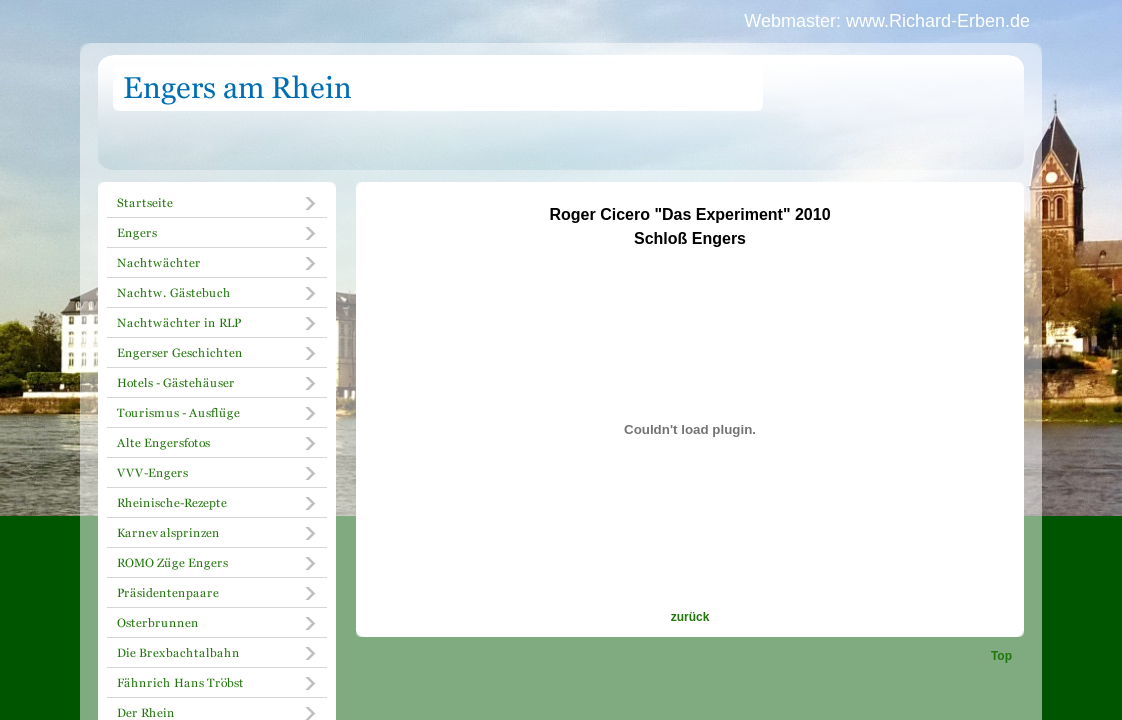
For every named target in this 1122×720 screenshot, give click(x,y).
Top (1001, 656)
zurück (690, 617)
